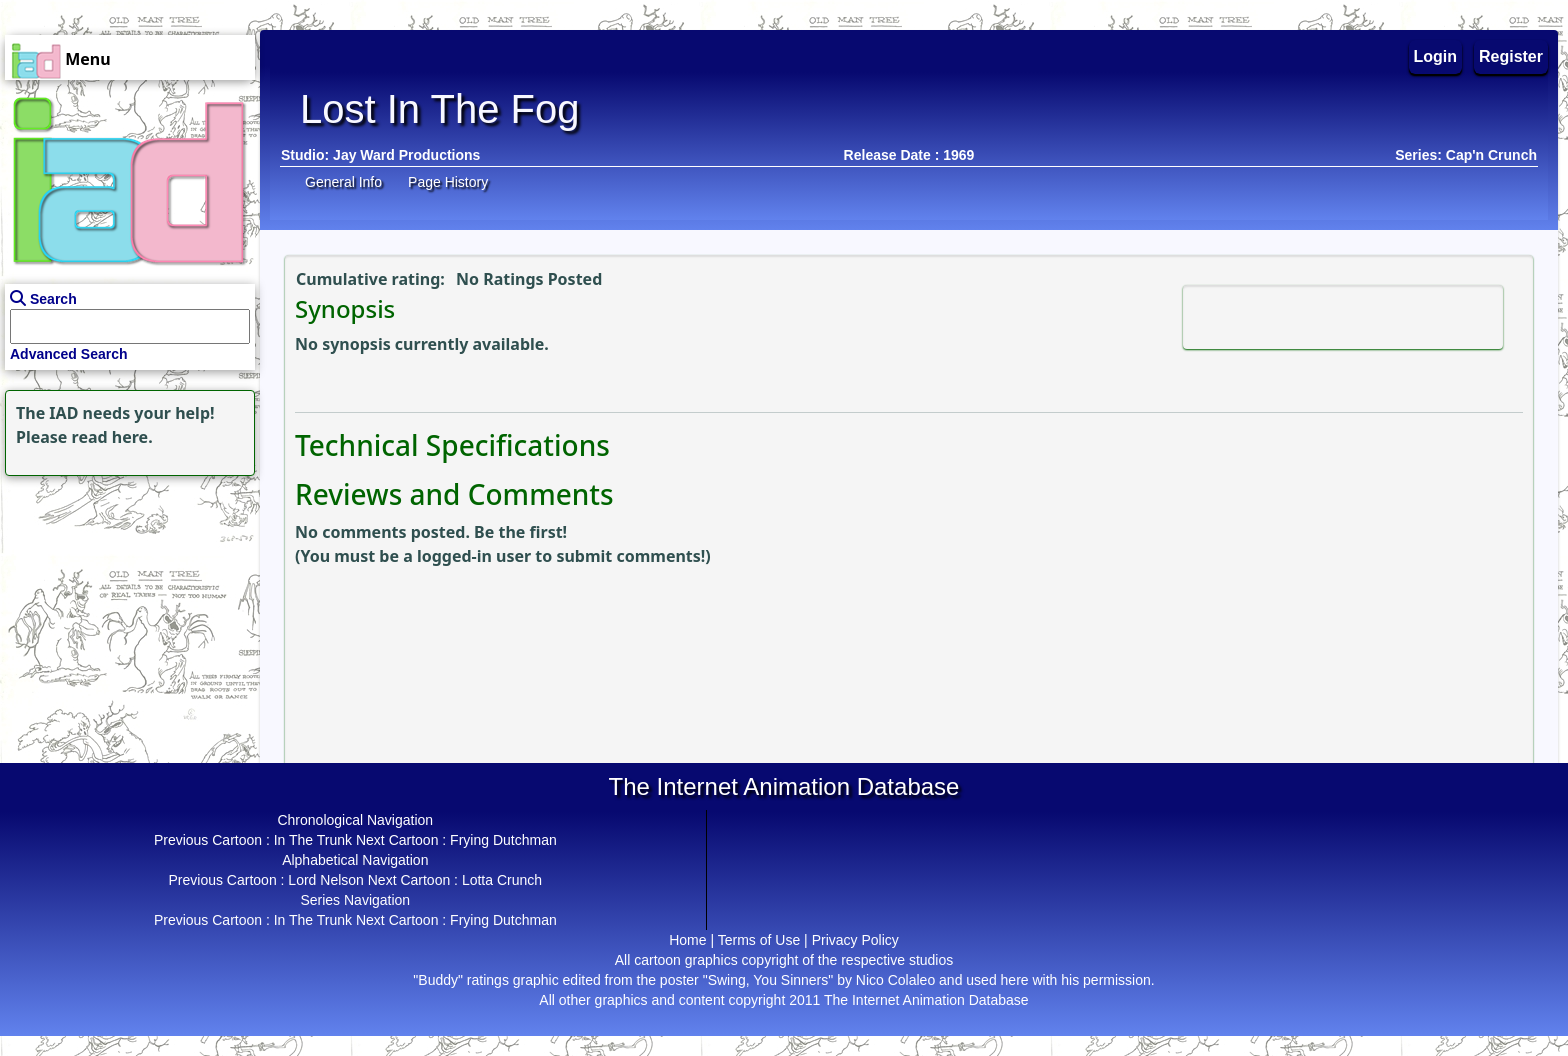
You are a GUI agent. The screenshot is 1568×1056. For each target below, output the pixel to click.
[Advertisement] (125, 606)
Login (1436, 56)
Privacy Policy (855, 940)
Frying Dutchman (503, 840)
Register (1511, 56)
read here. (112, 437)
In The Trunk (313, 840)
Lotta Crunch (502, 880)
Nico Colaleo (895, 980)
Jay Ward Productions (406, 155)
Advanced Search (69, 354)
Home (687, 940)
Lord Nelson (326, 880)
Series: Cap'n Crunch (1466, 155)
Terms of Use (759, 940)
